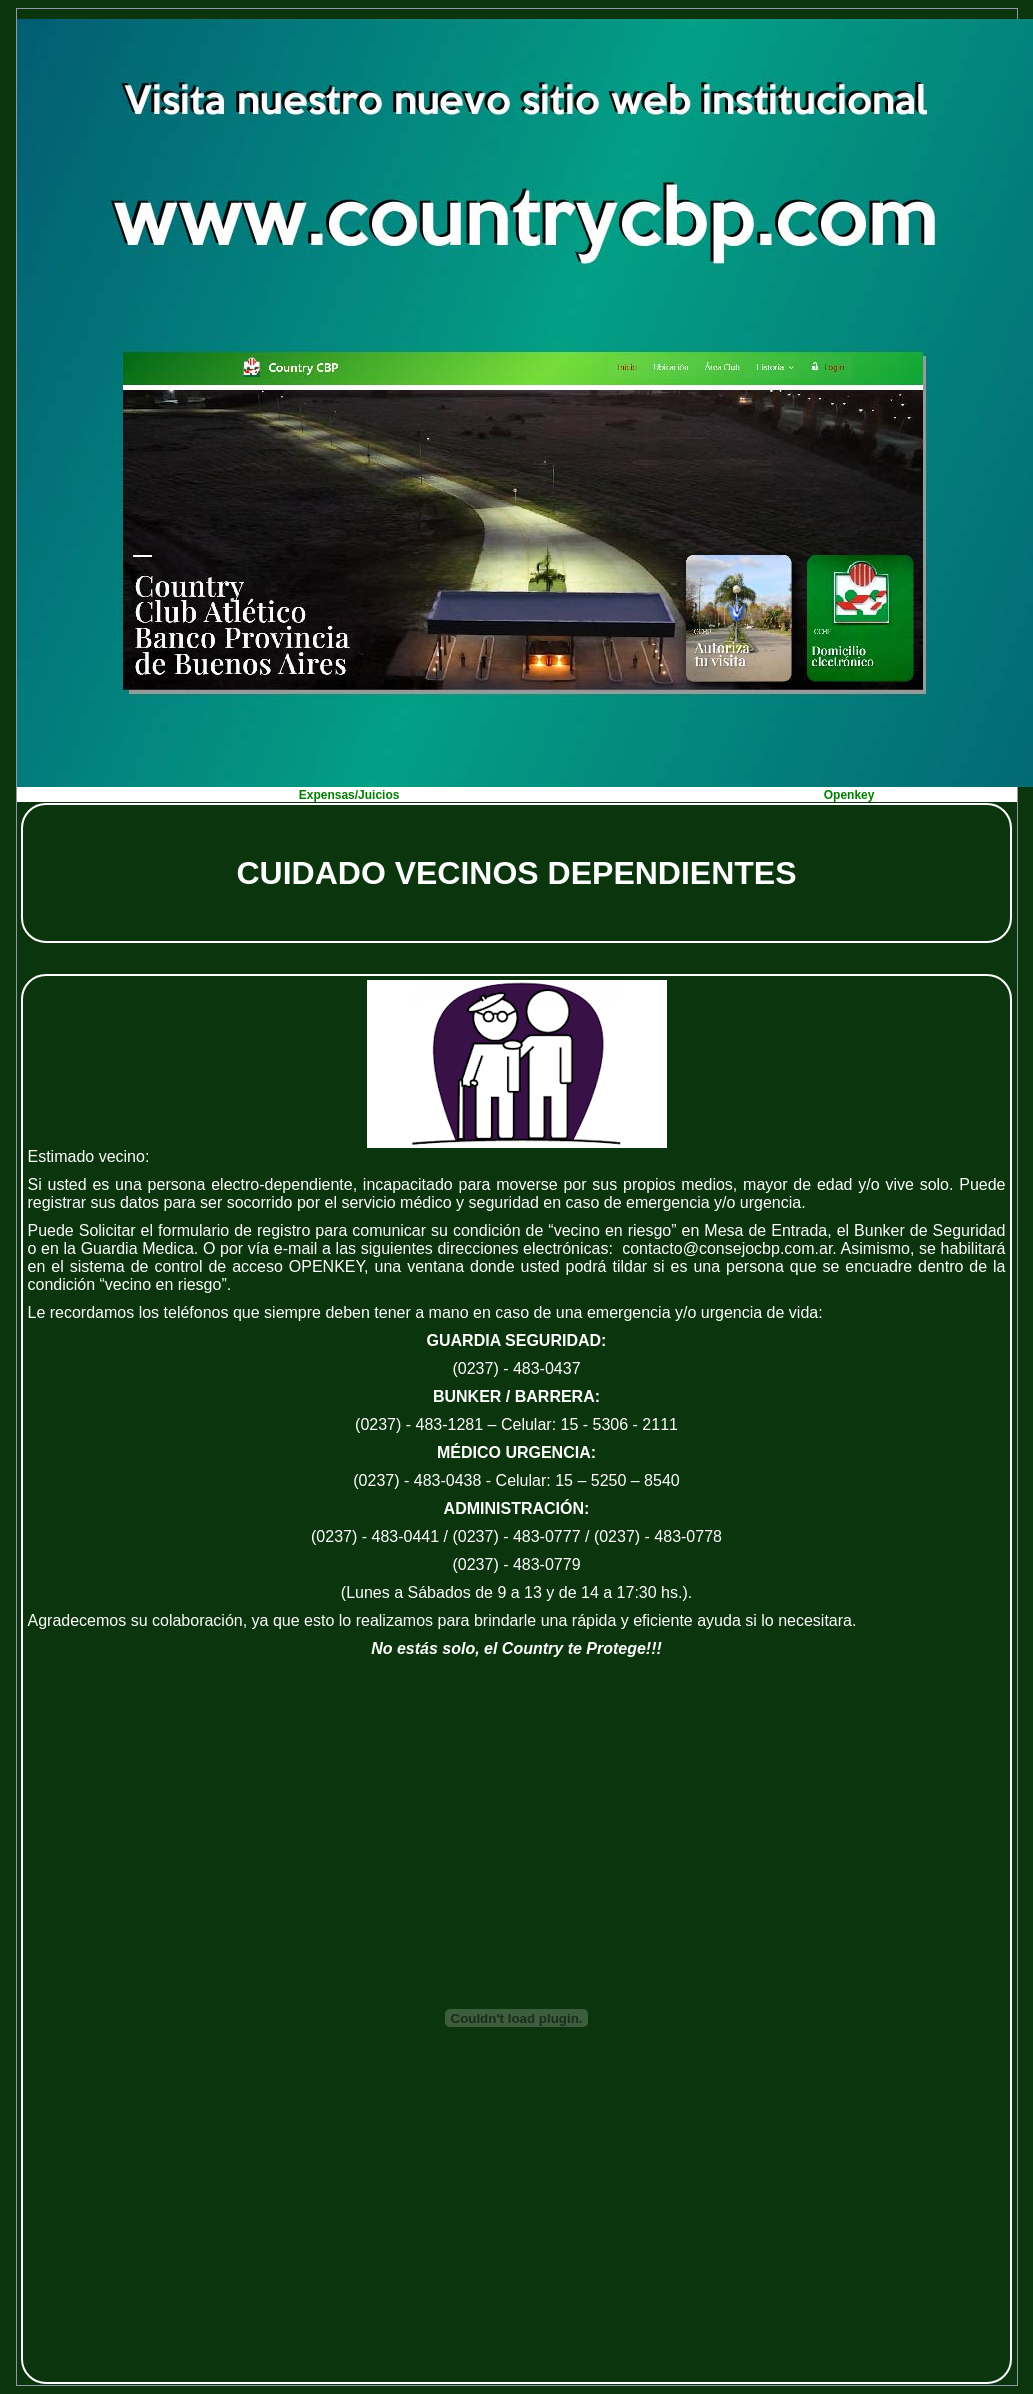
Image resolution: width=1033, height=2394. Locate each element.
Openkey (849, 795)
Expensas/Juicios (349, 795)
